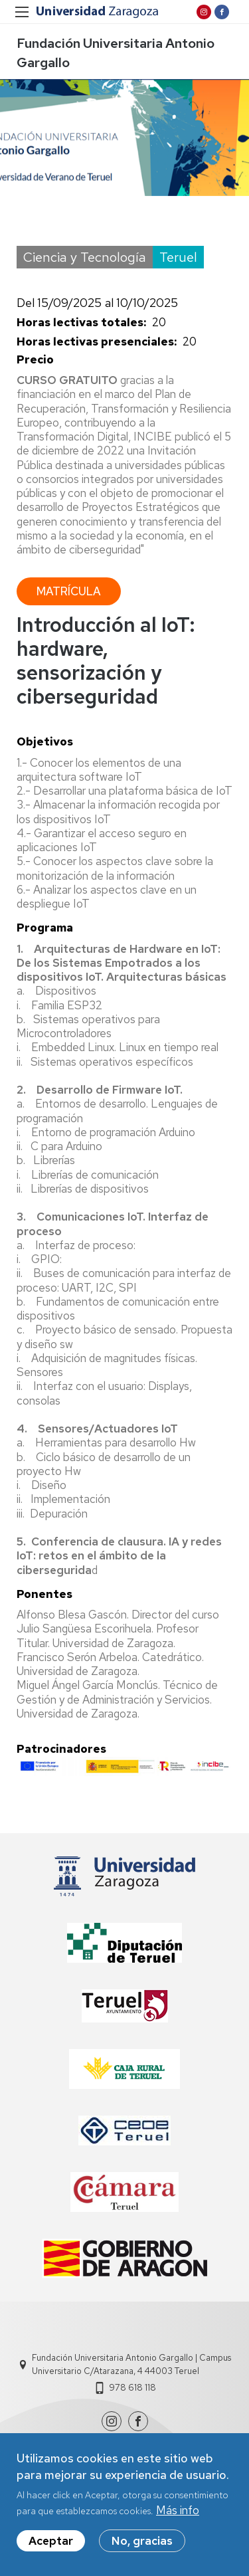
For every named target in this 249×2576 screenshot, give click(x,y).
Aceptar (51, 2548)
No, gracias (142, 2548)
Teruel (178, 257)
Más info (177, 2518)
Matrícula (69, 591)
